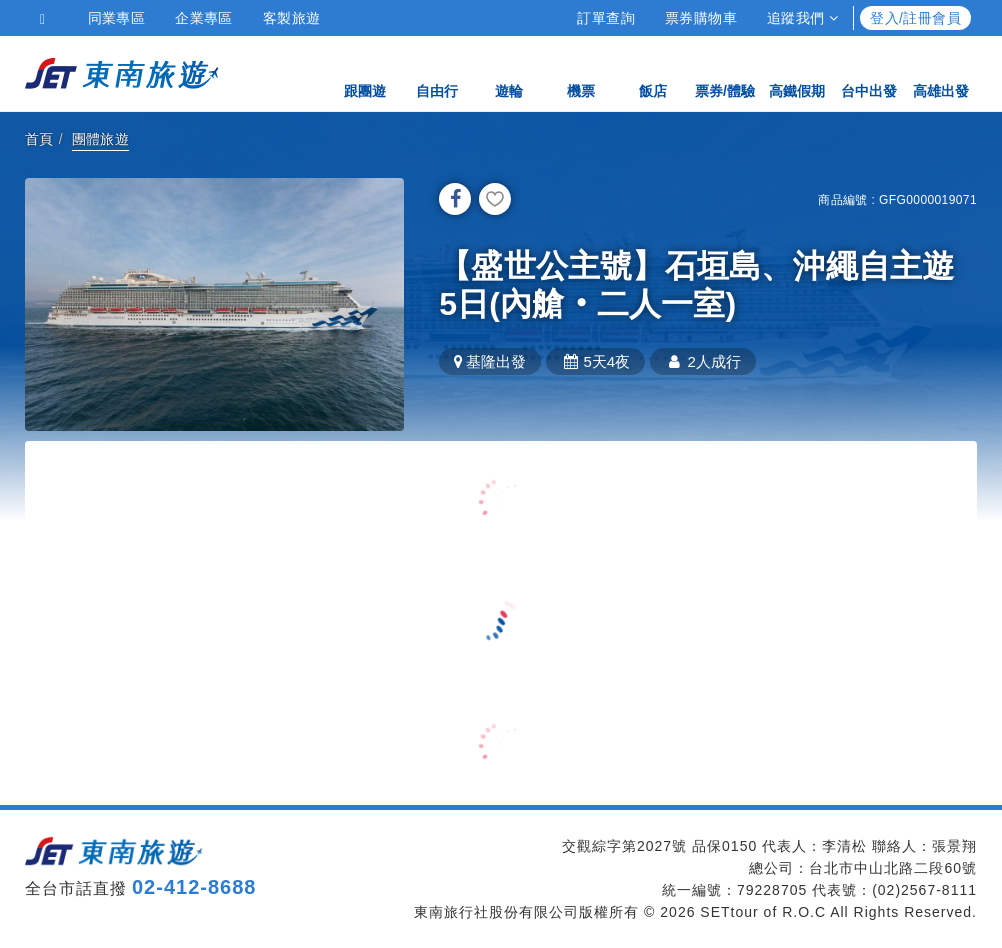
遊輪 (509, 72)
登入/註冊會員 (915, 18)
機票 (581, 72)
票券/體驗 (725, 72)
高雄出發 (941, 72)
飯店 (653, 72)
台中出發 (869, 72)
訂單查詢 (606, 18)
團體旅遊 (101, 139)
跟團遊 (365, 72)
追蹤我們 (802, 18)
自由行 (437, 72)
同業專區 (117, 18)
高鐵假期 (797, 72)
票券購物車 (701, 18)
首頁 (39, 139)
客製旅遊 (292, 18)
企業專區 (204, 18)
